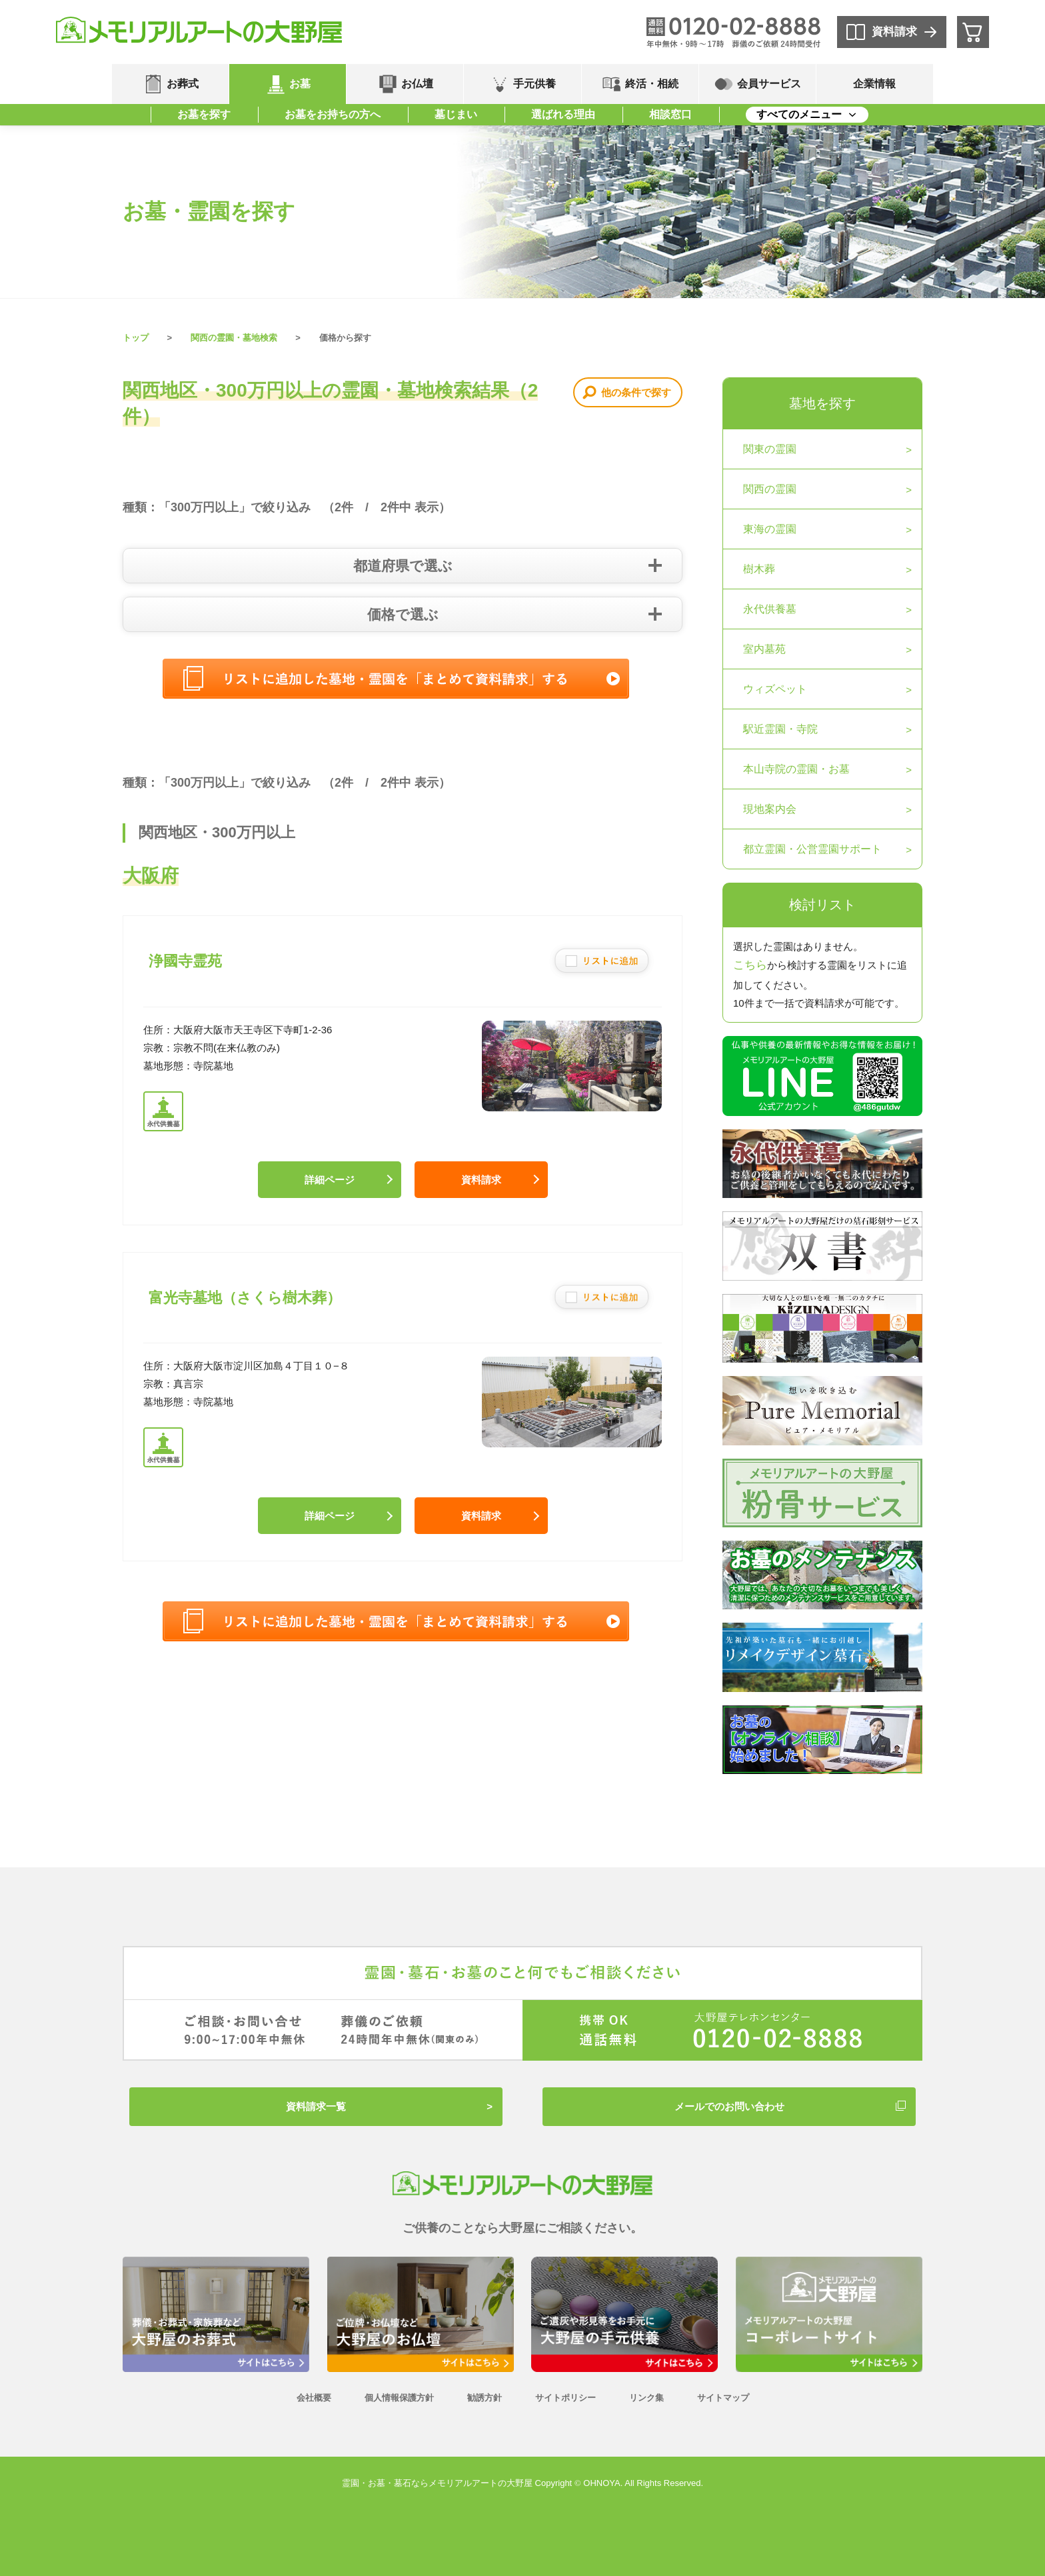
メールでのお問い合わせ (729, 2106)
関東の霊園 (769, 449)
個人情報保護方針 (399, 2398)
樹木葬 (759, 569)
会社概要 (314, 2398)
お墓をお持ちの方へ (333, 114)
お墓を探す (204, 114)
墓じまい (456, 114)
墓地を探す (822, 403)
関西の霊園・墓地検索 (234, 338)
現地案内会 (769, 809)
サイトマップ (723, 2398)
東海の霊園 (769, 529)
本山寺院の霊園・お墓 (796, 769)
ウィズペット (775, 689)
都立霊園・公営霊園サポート (812, 849)
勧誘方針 (484, 2398)
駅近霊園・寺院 (780, 729)
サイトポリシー (565, 2398)
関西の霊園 (769, 489)
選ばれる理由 (563, 114)
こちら (750, 965)
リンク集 (646, 2398)
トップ (136, 338)
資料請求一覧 (316, 2106)
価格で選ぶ (403, 614)
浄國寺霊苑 (185, 961)
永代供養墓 (769, 609)
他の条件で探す (636, 392)
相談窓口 (670, 114)
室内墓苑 (764, 649)
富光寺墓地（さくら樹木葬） (245, 1297)
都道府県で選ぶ (403, 565)
